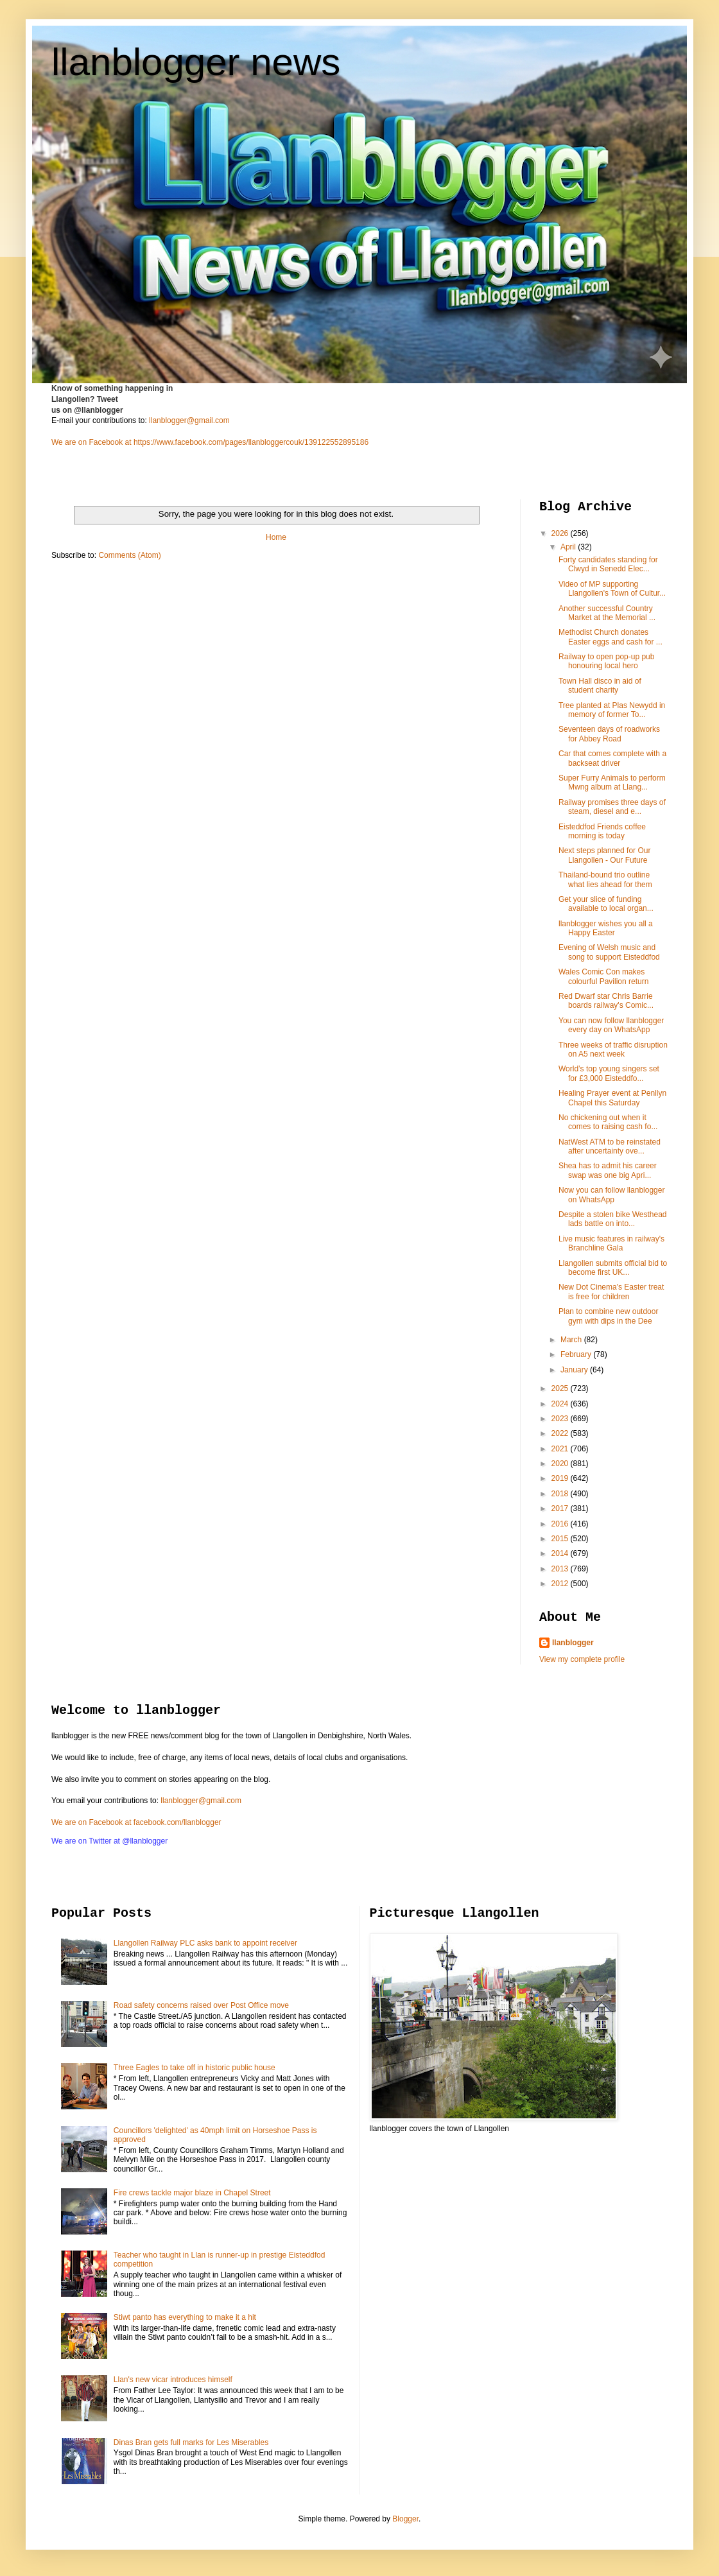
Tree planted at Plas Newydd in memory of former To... (612, 710)
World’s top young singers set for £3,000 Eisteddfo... (609, 1073)
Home (276, 537)
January (575, 1369)
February (576, 1354)
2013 (561, 1568)
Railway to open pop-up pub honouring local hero (606, 661)
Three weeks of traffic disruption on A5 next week (613, 1050)
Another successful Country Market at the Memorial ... (607, 613)
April (569, 546)
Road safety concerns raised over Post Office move (201, 2005)
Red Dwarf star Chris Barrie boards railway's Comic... (606, 1001)
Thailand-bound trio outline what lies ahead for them (605, 879)
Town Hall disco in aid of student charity (600, 686)
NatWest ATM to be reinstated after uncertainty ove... (610, 1146)
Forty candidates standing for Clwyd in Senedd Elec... (608, 564)
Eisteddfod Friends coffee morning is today (602, 831)
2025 (561, 1388)
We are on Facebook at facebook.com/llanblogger (136, 1822)
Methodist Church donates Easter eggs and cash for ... (611, 637)
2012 (561, 1583)
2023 (561, 1418)
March (572, 1339)
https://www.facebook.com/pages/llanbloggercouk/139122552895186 (251, 442)
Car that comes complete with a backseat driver (612, 758)
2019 (561, 1478)
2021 (561, 1448)
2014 (561, 1553)
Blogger (405, 2518)
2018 (561, 1493)
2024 (561, 1403)
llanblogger (573, 1642)
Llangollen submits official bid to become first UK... (613, 1268)
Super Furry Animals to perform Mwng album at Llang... (612, 782)
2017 (561, 1508)
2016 (561, 1523)
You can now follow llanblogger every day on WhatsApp (611, 1025)
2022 (561, 1433)
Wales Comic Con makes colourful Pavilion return (603, 976)
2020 (561, 1463)
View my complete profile (582, 1659)
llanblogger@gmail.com (189, 420)
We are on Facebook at (91, 442)
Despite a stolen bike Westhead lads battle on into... (613, 1219)
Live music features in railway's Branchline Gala (611, 1243)
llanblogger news (195, 61)
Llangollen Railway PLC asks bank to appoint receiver (205, 1943)
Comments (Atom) (129, 555)
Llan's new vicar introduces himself (173, 2379)
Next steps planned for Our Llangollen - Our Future (604, 855)
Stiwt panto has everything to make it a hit (185, 2317)
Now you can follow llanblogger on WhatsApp (611, 1195)
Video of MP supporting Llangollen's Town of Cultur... (612, 589)
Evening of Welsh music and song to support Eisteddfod (609, 952)
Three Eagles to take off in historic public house (194, 2067)
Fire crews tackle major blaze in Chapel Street (192, 2192)
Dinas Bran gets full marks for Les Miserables (191, 2442)
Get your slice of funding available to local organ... (606, 904)
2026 (561, 533)
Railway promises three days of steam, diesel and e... (612, 807)
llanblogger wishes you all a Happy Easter (606, 928)
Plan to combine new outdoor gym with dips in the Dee (608, 1316)
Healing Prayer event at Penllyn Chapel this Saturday (612, 1098)
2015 (561, 1538)
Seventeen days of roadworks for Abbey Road (609, 734)
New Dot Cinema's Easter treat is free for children (611, 1292)
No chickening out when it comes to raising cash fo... (608, 1122)
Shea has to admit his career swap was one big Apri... (608, 1170)
